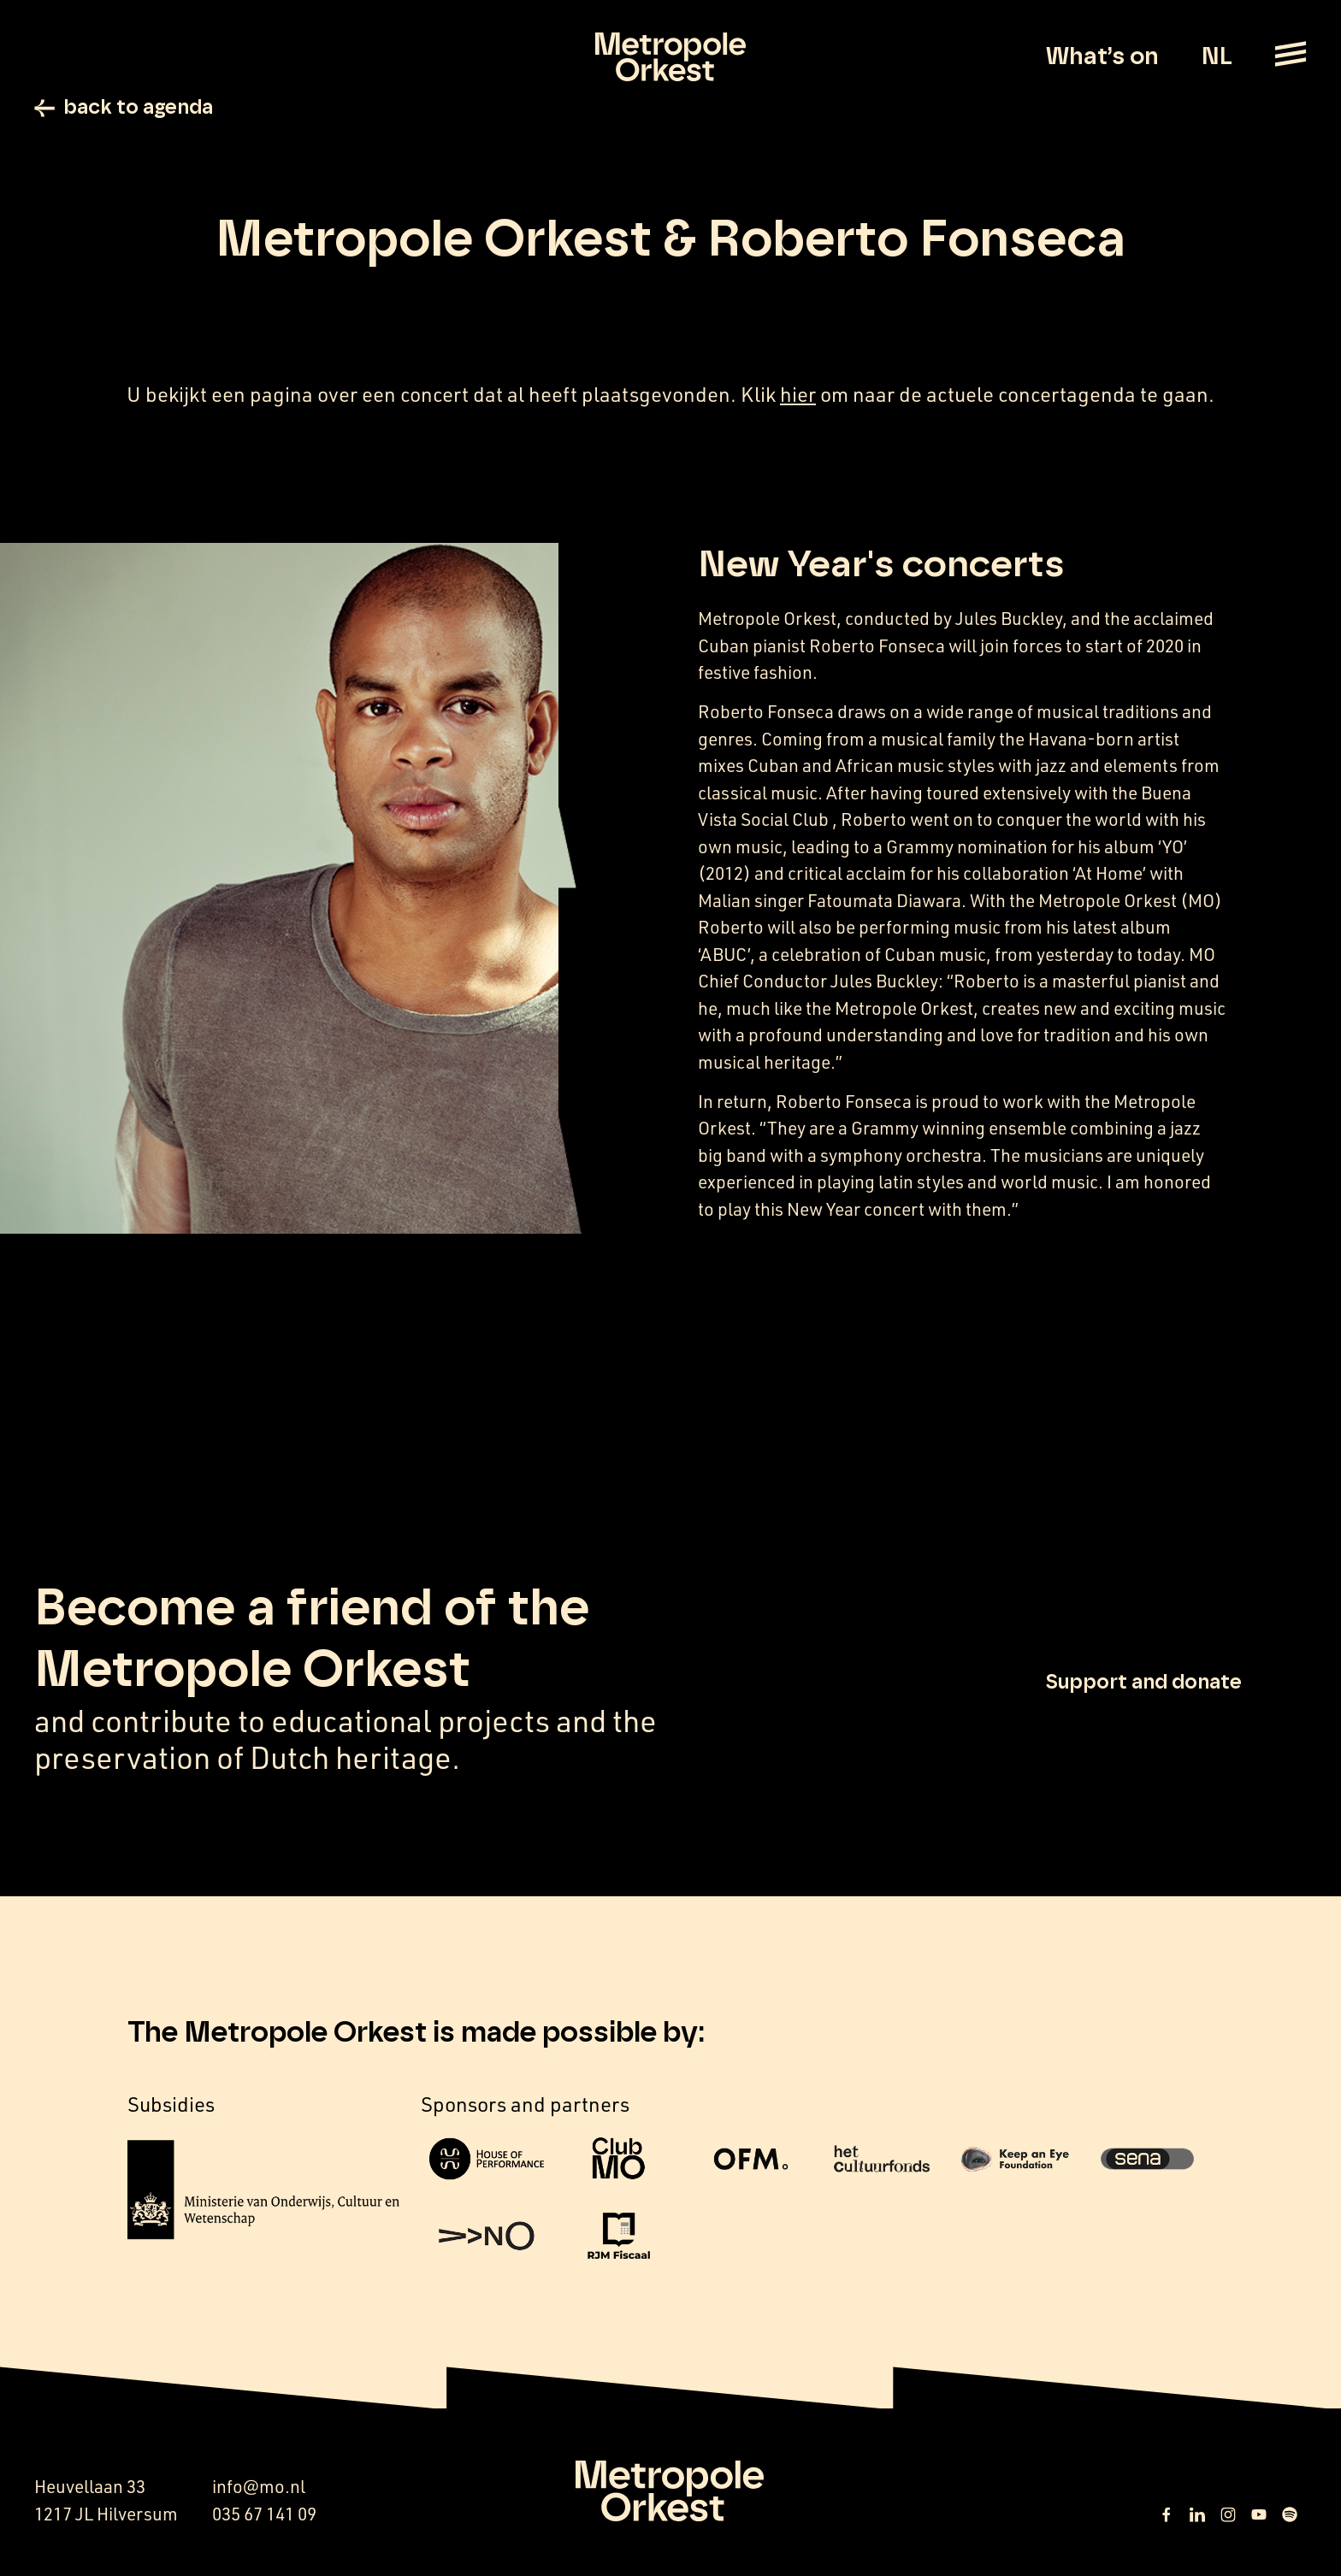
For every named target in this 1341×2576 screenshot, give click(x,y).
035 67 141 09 (264, 2515)
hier (798, 396)
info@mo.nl (258, 2488)
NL (1217, 57)
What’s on (1102, 57)
